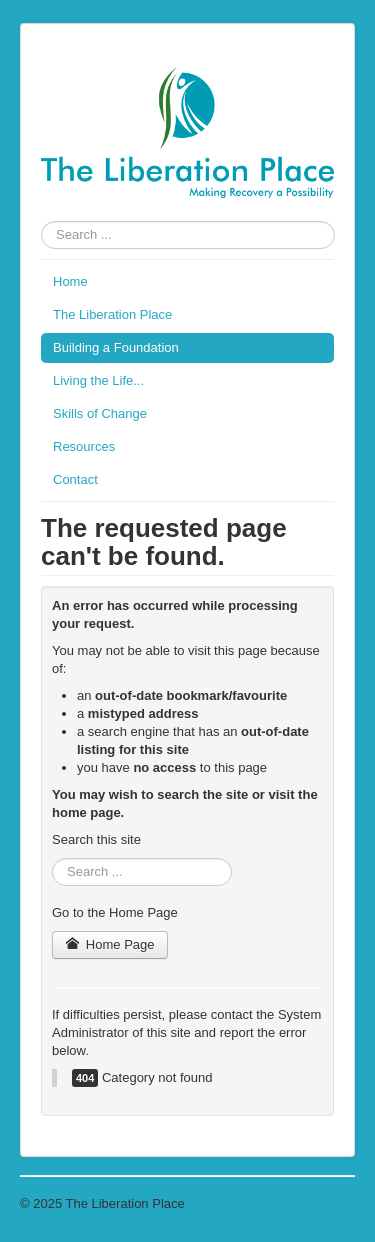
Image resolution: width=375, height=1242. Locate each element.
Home (70, 281)
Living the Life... (98, 380)
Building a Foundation (116, 347)
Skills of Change (100, 413)
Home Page (110, 944)
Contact (75, 479)
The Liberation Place (112, 314)
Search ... (41, 221)
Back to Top (321, 1203)
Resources (84, 446)
